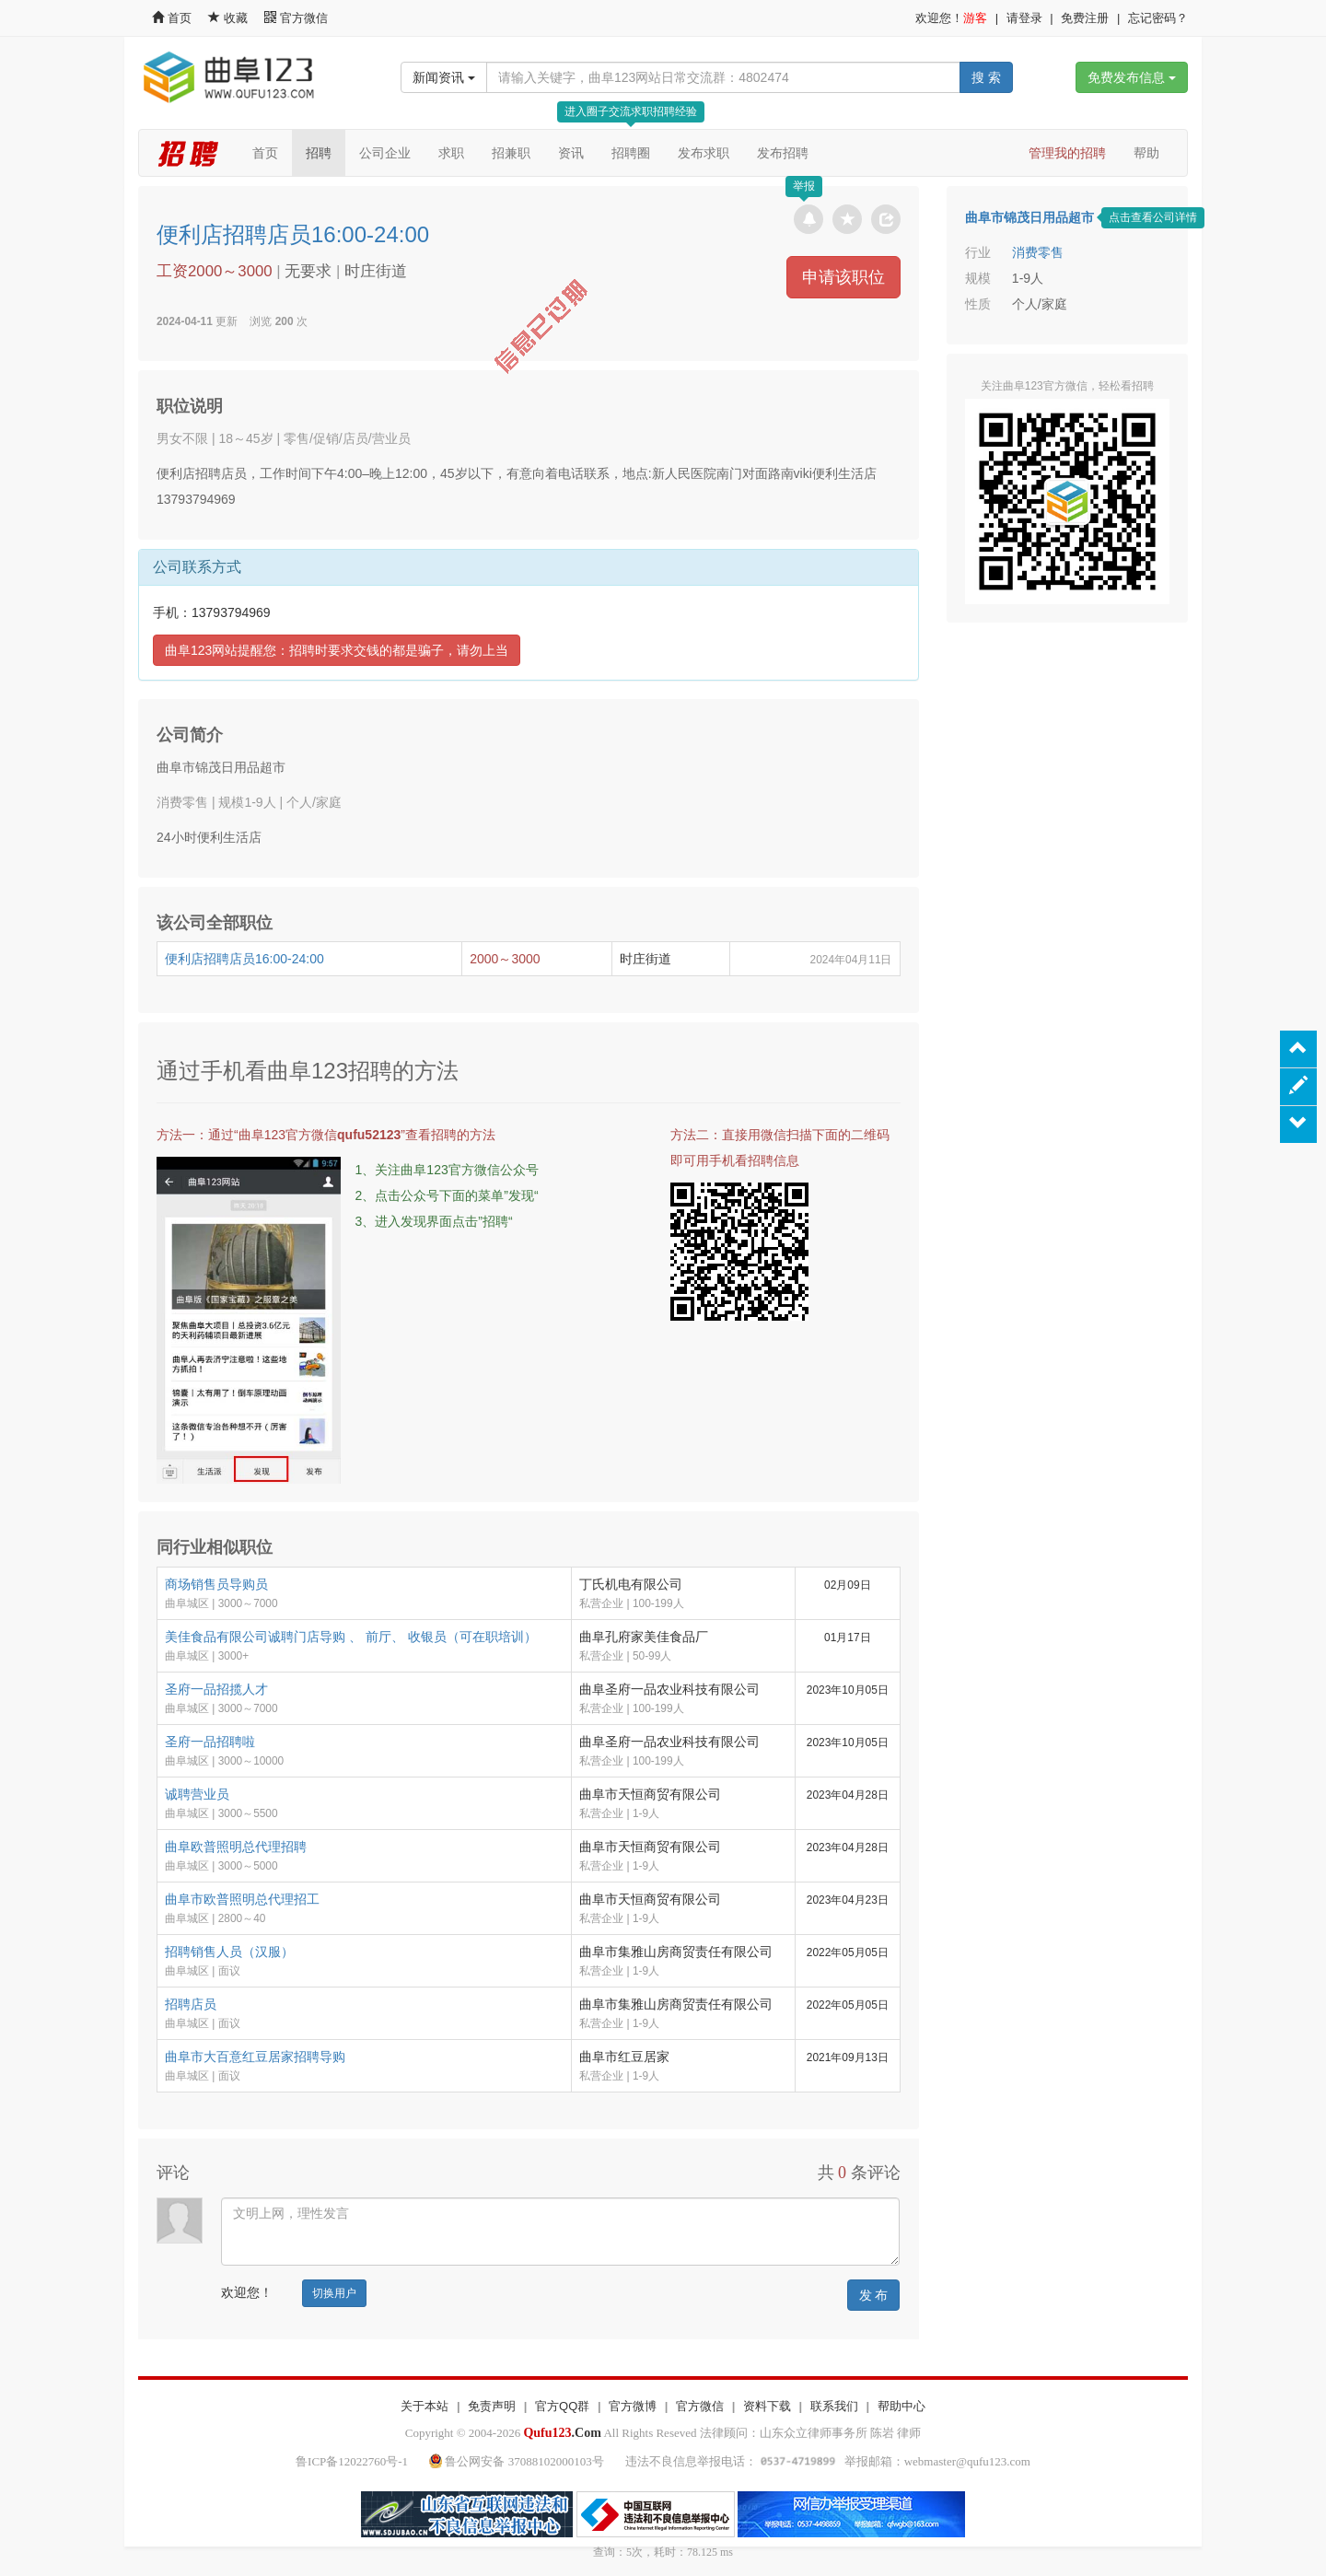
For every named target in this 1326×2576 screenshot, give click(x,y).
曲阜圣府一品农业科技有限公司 (669, 1689)
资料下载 (767, 2406)
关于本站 (424, 2406)
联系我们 (834, 2406)
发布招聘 (782, 153)
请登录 (1024, 18)
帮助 (1146, 153)
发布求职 (703, 153)
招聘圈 (630, 153)
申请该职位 (843, 277)
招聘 (319, 153)
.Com (561, 2433)
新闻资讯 (444, 77)
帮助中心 (901, 2406)
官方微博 (633, 2406)
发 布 (874, 2295)
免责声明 (492, 2406)
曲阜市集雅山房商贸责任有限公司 (676, 1951)
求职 (451, 153)
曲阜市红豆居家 (624, 2056)
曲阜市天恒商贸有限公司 (650, 1794)
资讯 (571, 153)
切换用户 (334, 2293)
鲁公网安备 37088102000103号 (518, 2461)
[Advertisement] (1067, 752)
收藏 (229, 18)
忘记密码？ (1158, 18)
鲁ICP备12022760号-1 (352, 2461)
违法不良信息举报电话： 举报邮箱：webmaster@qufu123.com (827, 2461)
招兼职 (511, 153)
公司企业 (385, 153)
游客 (975, 18)
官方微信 (296, 18)
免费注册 (1085, 18)
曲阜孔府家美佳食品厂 (643, 1636)
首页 (172, 18)
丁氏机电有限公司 (630, 1584)
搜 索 (986, 77)
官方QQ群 (562, 2406)
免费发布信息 (1132, 77)
